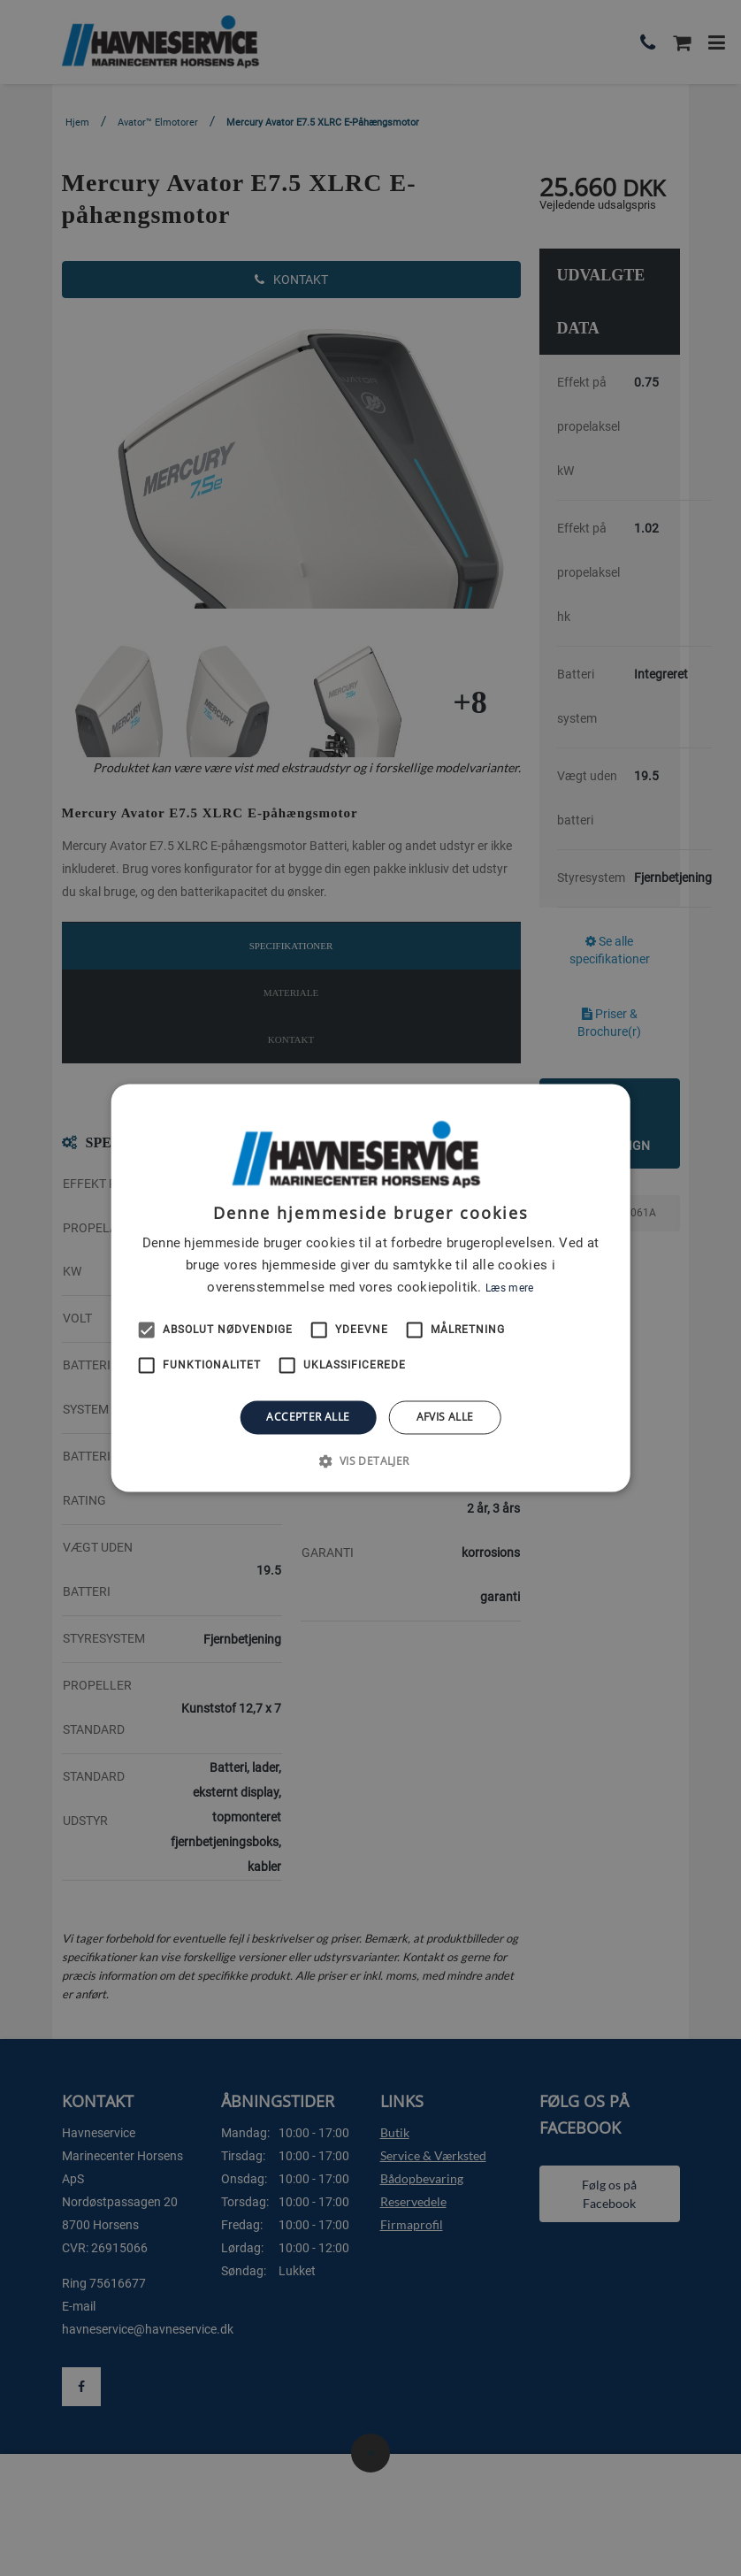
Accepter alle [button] (307, 1416)
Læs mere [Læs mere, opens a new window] (509, 1288)
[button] (370, 1461)
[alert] (370, 1288)
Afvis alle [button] (445, 1416)
